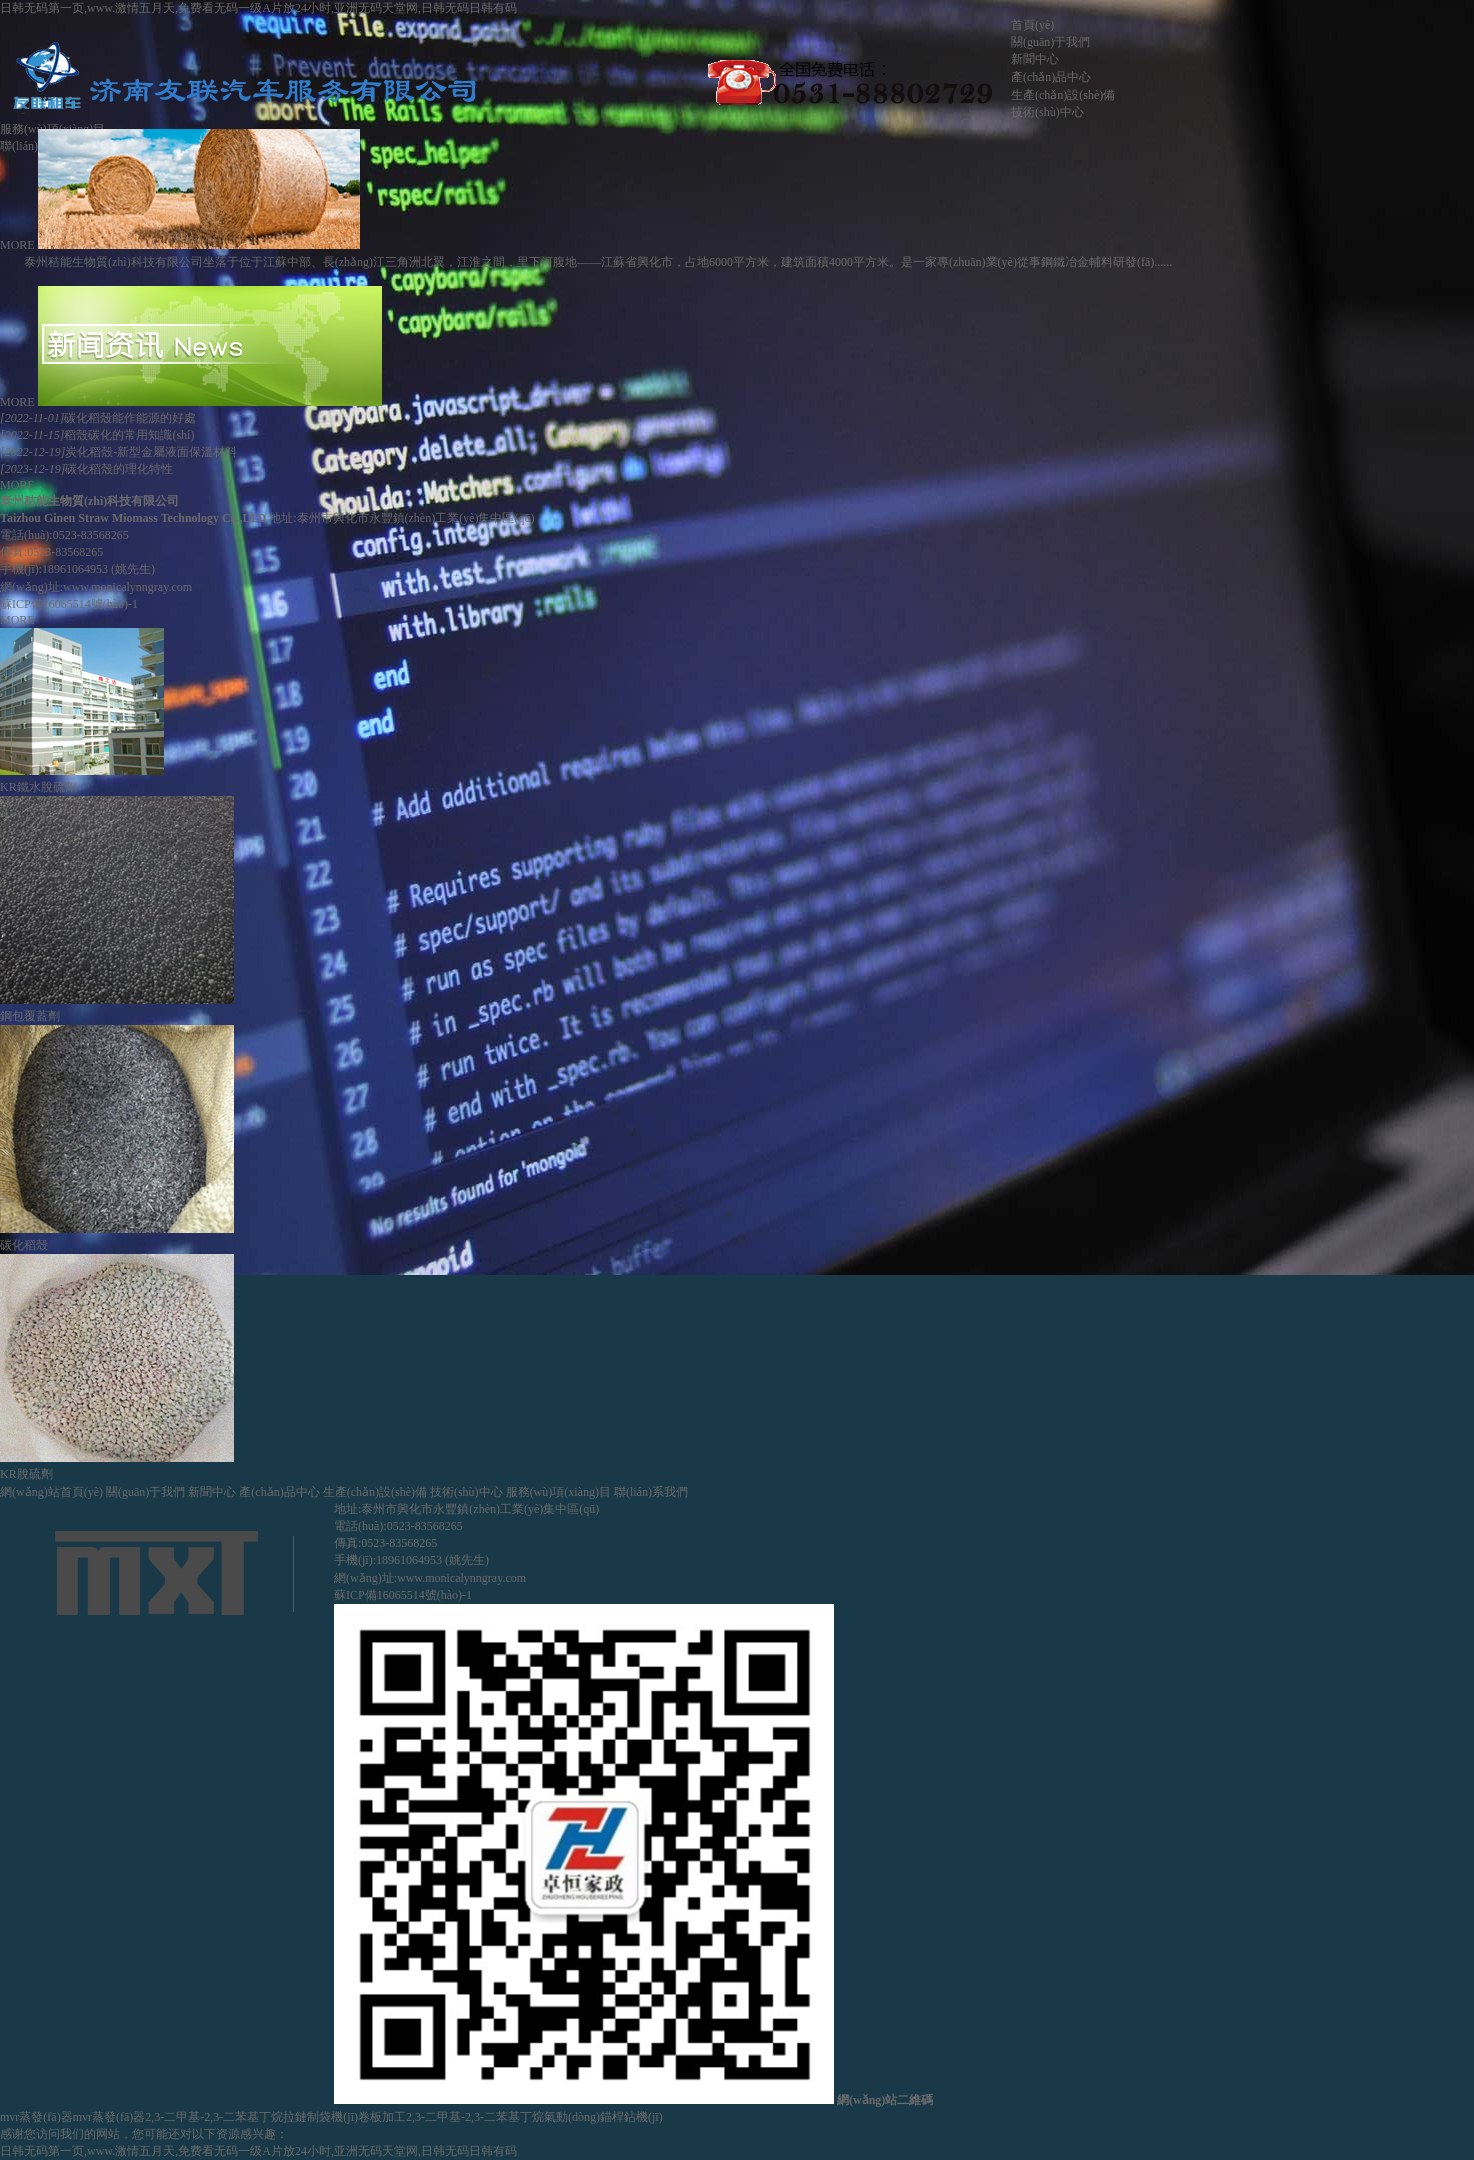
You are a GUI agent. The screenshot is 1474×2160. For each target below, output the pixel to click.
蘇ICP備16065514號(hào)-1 (69, 604)
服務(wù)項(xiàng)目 (558, 1492)
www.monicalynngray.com (127, 587)
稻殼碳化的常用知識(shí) (97, 435)
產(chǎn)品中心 (1051, 77)
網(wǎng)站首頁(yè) (51, 1492)
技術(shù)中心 (1047, 112)
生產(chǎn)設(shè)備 (1063, 95)
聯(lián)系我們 (651, 1492)
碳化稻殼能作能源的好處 (98, 418)
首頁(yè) (1032, 25)
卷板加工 (382, 2117)
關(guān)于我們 (1050, 42)
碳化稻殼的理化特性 (86, 469)
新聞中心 (1035, 59)
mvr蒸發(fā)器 (36, 2117)
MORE (17, 245)
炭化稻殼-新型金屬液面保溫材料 (118, 452)
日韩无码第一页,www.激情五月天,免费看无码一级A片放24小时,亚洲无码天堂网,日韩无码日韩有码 (258, 8)
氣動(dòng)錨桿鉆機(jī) (603, 2117)
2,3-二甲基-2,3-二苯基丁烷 (214, 2117)
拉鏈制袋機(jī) (320, 2117)
